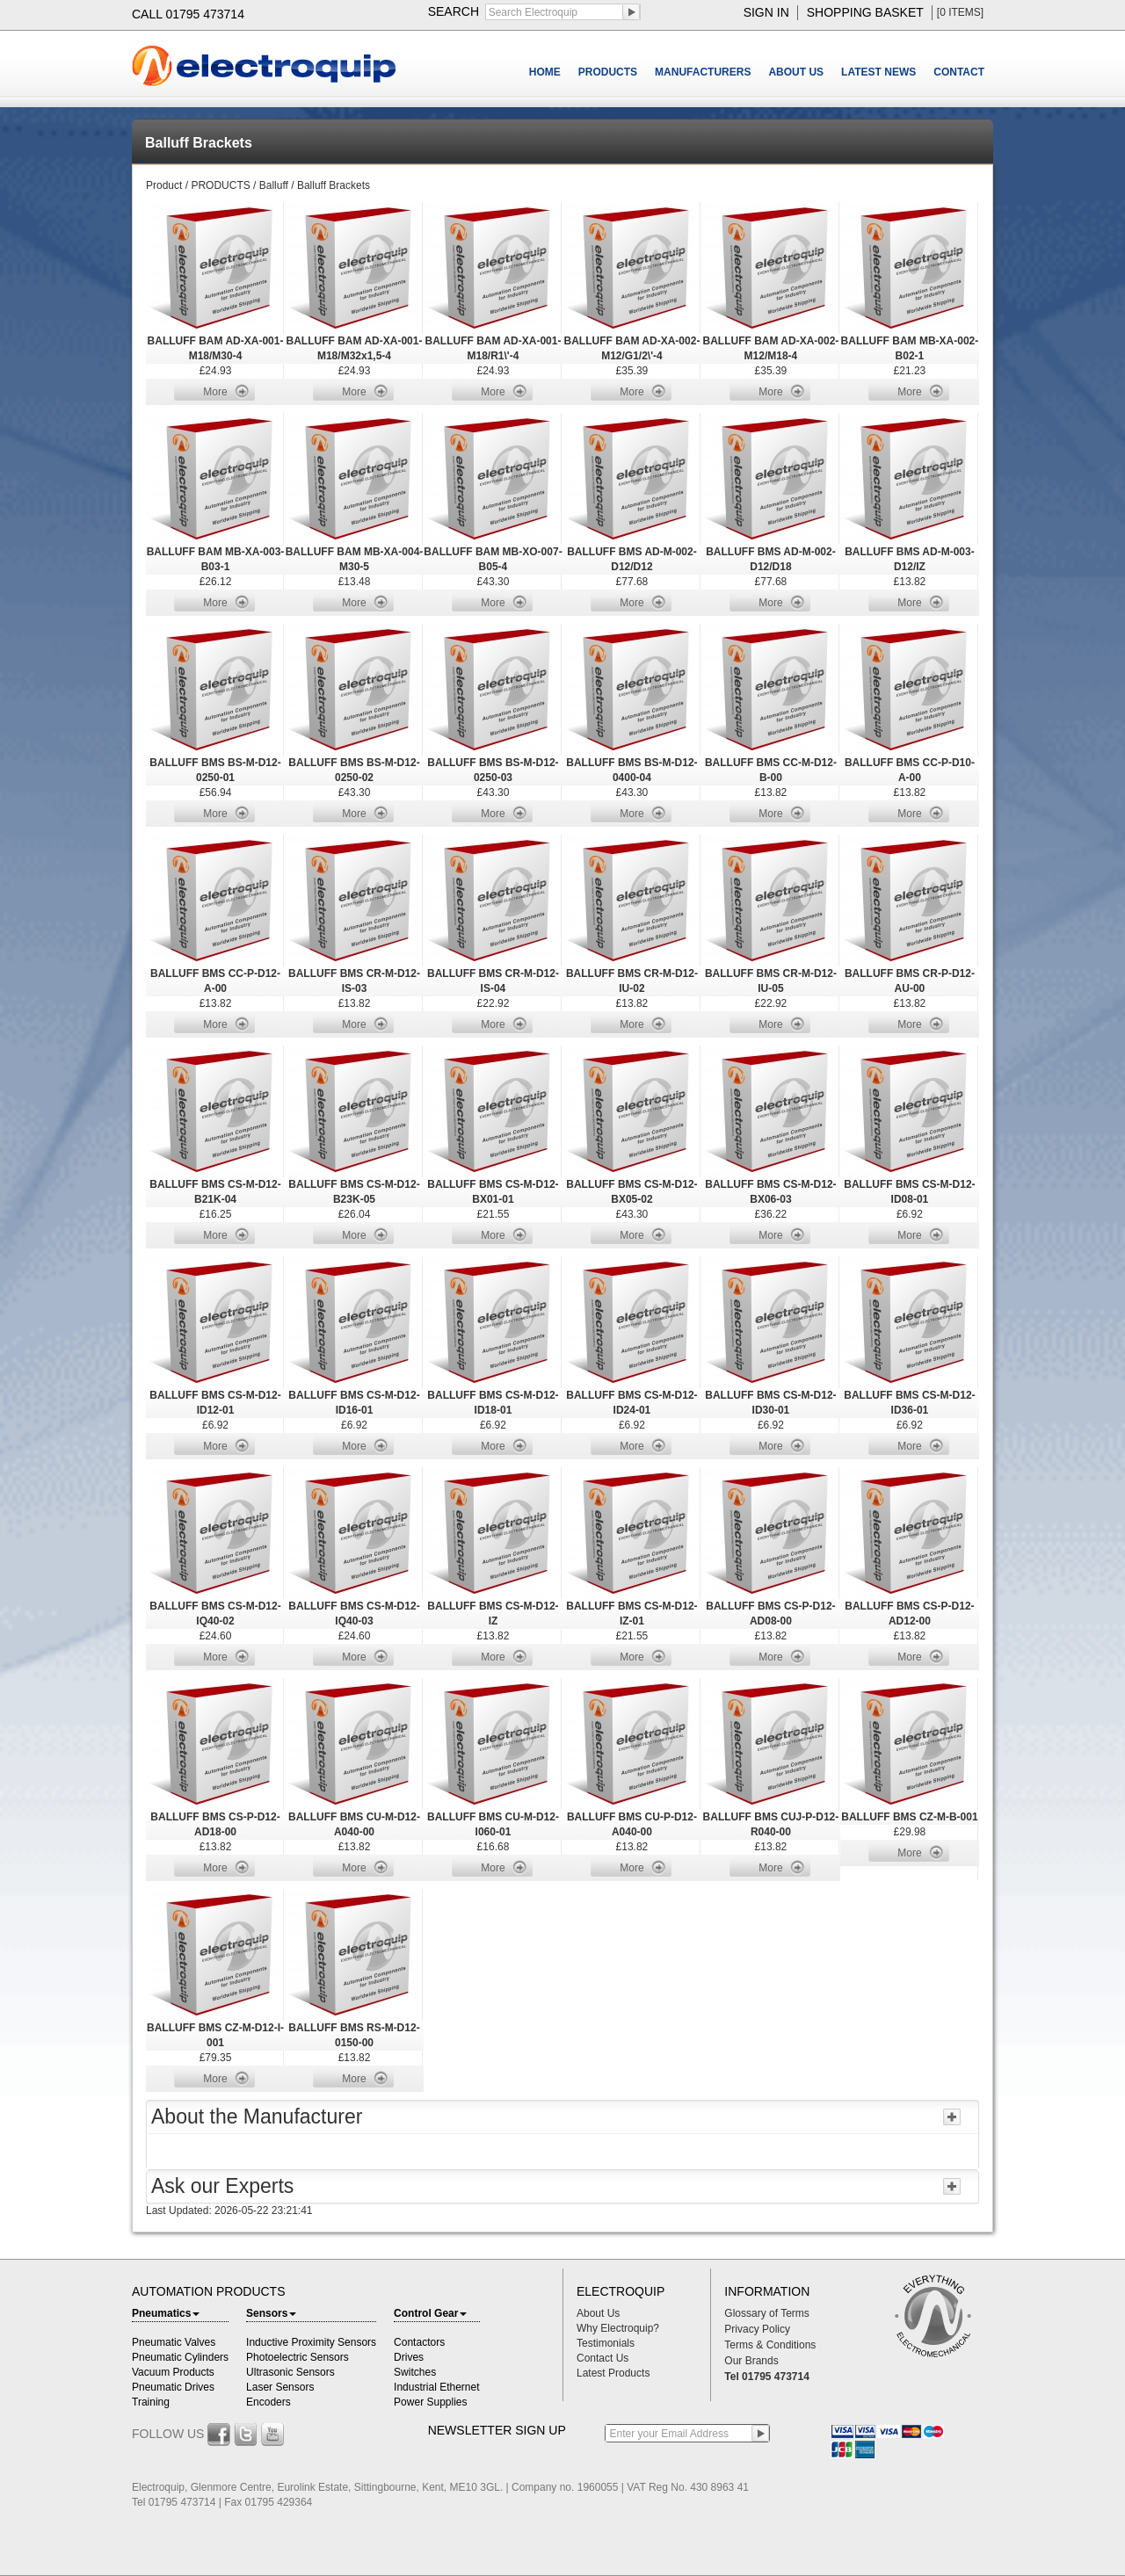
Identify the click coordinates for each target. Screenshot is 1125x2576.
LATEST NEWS (878, 72)
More (215, 392)
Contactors (419, 2342)
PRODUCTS (607, 72)
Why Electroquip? (618, 2328)
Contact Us (602, 2358)
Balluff (273, 185)
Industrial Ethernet (436, 2387)
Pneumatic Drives (173, 2387)
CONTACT (958, 72)
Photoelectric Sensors (297, 2357)
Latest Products (613, 2373)
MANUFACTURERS (703, 72)
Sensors (271, 2313)
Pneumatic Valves (173, 2342)
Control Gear (430, 2313)
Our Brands (751, 2361)
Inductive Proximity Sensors (311, 2342)
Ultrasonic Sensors (290, 2372)
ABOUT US (796, 72)
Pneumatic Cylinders (180, 2357)
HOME (545, 72)
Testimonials (606, 2343)
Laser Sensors (280, 2387)
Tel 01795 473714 (766, 2376)
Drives (409, 2357)
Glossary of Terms (766, 2313)
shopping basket (865, 12)
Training (151, 2402)
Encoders (268, 2402)
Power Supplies (430, 2402)
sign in (766, 12)
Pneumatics (166, 2313)
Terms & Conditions (770, 2345)
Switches (415, 2372)
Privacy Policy (757, 2329)
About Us (598, 2313)
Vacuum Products (173, 2372)
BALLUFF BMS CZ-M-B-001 (909, 1817)
